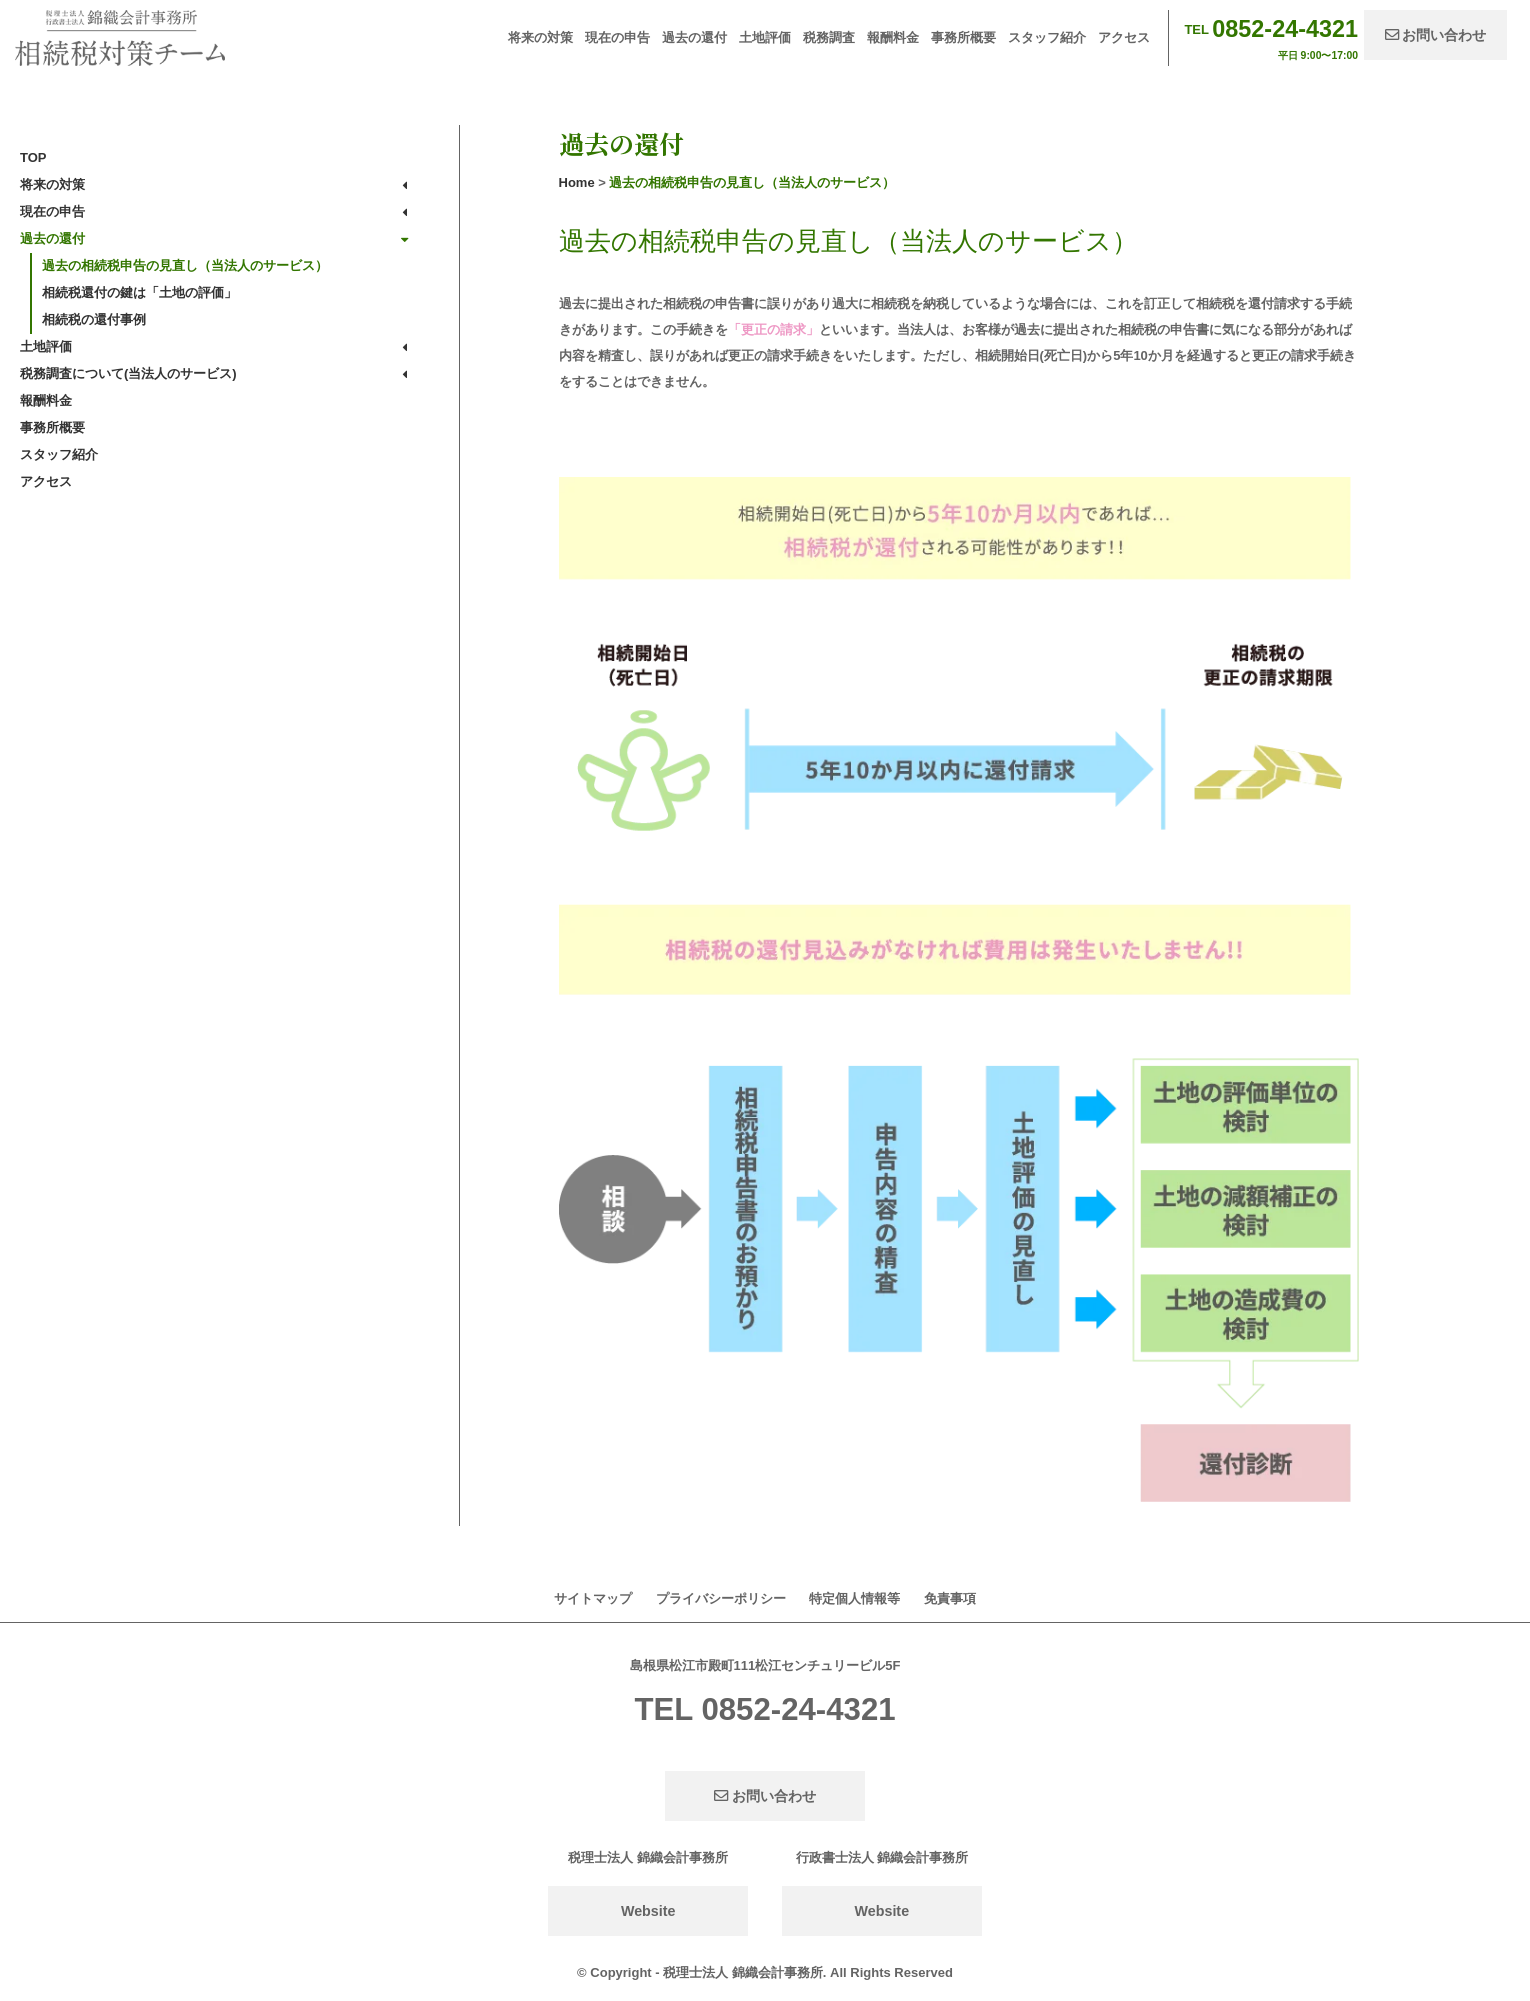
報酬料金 (893, 37)
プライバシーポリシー (721, 1598)
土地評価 (765, 37)
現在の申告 (617, 37)
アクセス (1124, 37)
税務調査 (829, 37)
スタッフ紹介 (1047, 37)
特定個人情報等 (854, 1598)
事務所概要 (963, 37)
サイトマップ (593, 1598)
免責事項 (950, 1598)
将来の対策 (540, 37)
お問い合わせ (1436, 35)
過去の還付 (694, 37)
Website (648, 1911)
